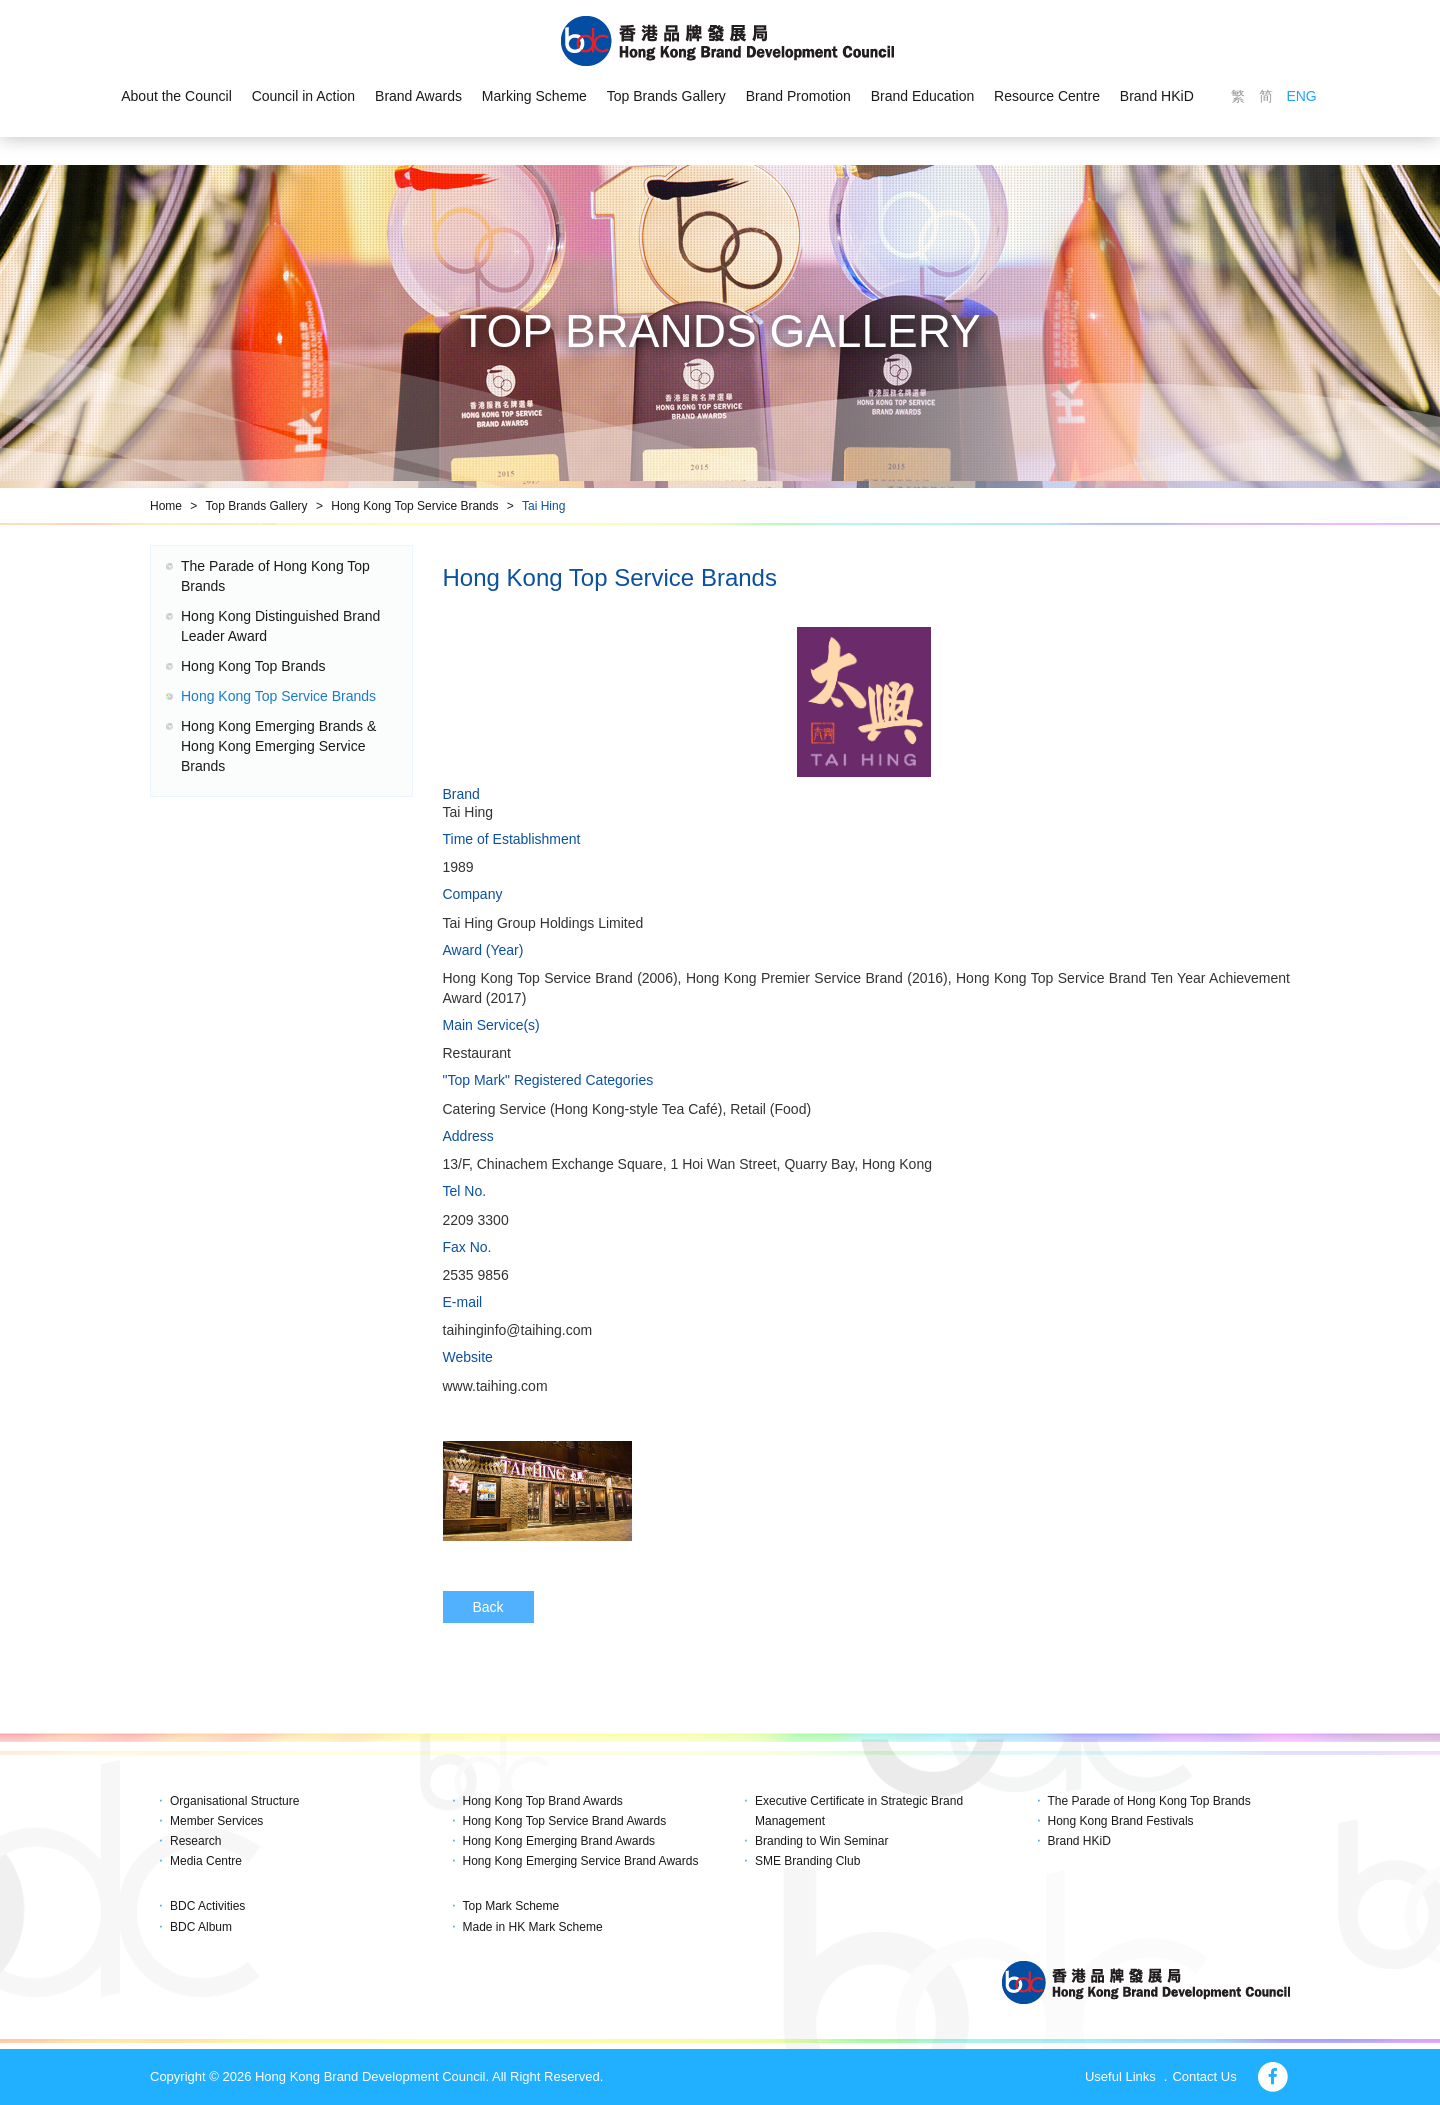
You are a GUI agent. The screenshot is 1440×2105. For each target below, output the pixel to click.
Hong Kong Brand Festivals (1121, 1821)
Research (195, 1841)
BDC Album (201, 1927)
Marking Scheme (534, 96)
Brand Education (923, 96)
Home (166, 506)
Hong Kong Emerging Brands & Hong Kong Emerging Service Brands (278, 746)
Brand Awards (418, 96)
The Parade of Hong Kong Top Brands (1149, 1801)
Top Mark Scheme (511, 1906)
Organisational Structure (234, 1801)
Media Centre (206, 1861)
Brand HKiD (1157, 96)
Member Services (216, 1821)
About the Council (176, 96)
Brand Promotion (798, 96)
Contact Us (1204, 2076)
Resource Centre (1047, 96)
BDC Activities (207, 1906)
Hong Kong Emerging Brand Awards (559, 1841)
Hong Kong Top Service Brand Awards (565, 1821)
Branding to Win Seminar (821, 1841)
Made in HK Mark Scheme (533, 1927)
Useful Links (1120, 2076)
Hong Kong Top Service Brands (414, 506)
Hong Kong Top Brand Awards (543, 1801)
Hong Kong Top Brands (253, 666)
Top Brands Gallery (666, 96)
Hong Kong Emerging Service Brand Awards (581, 1861)
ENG (1301, 96)
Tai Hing (543, 506)
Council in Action (304, 96)
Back (488, 1607)
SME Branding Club (807, 1861)
